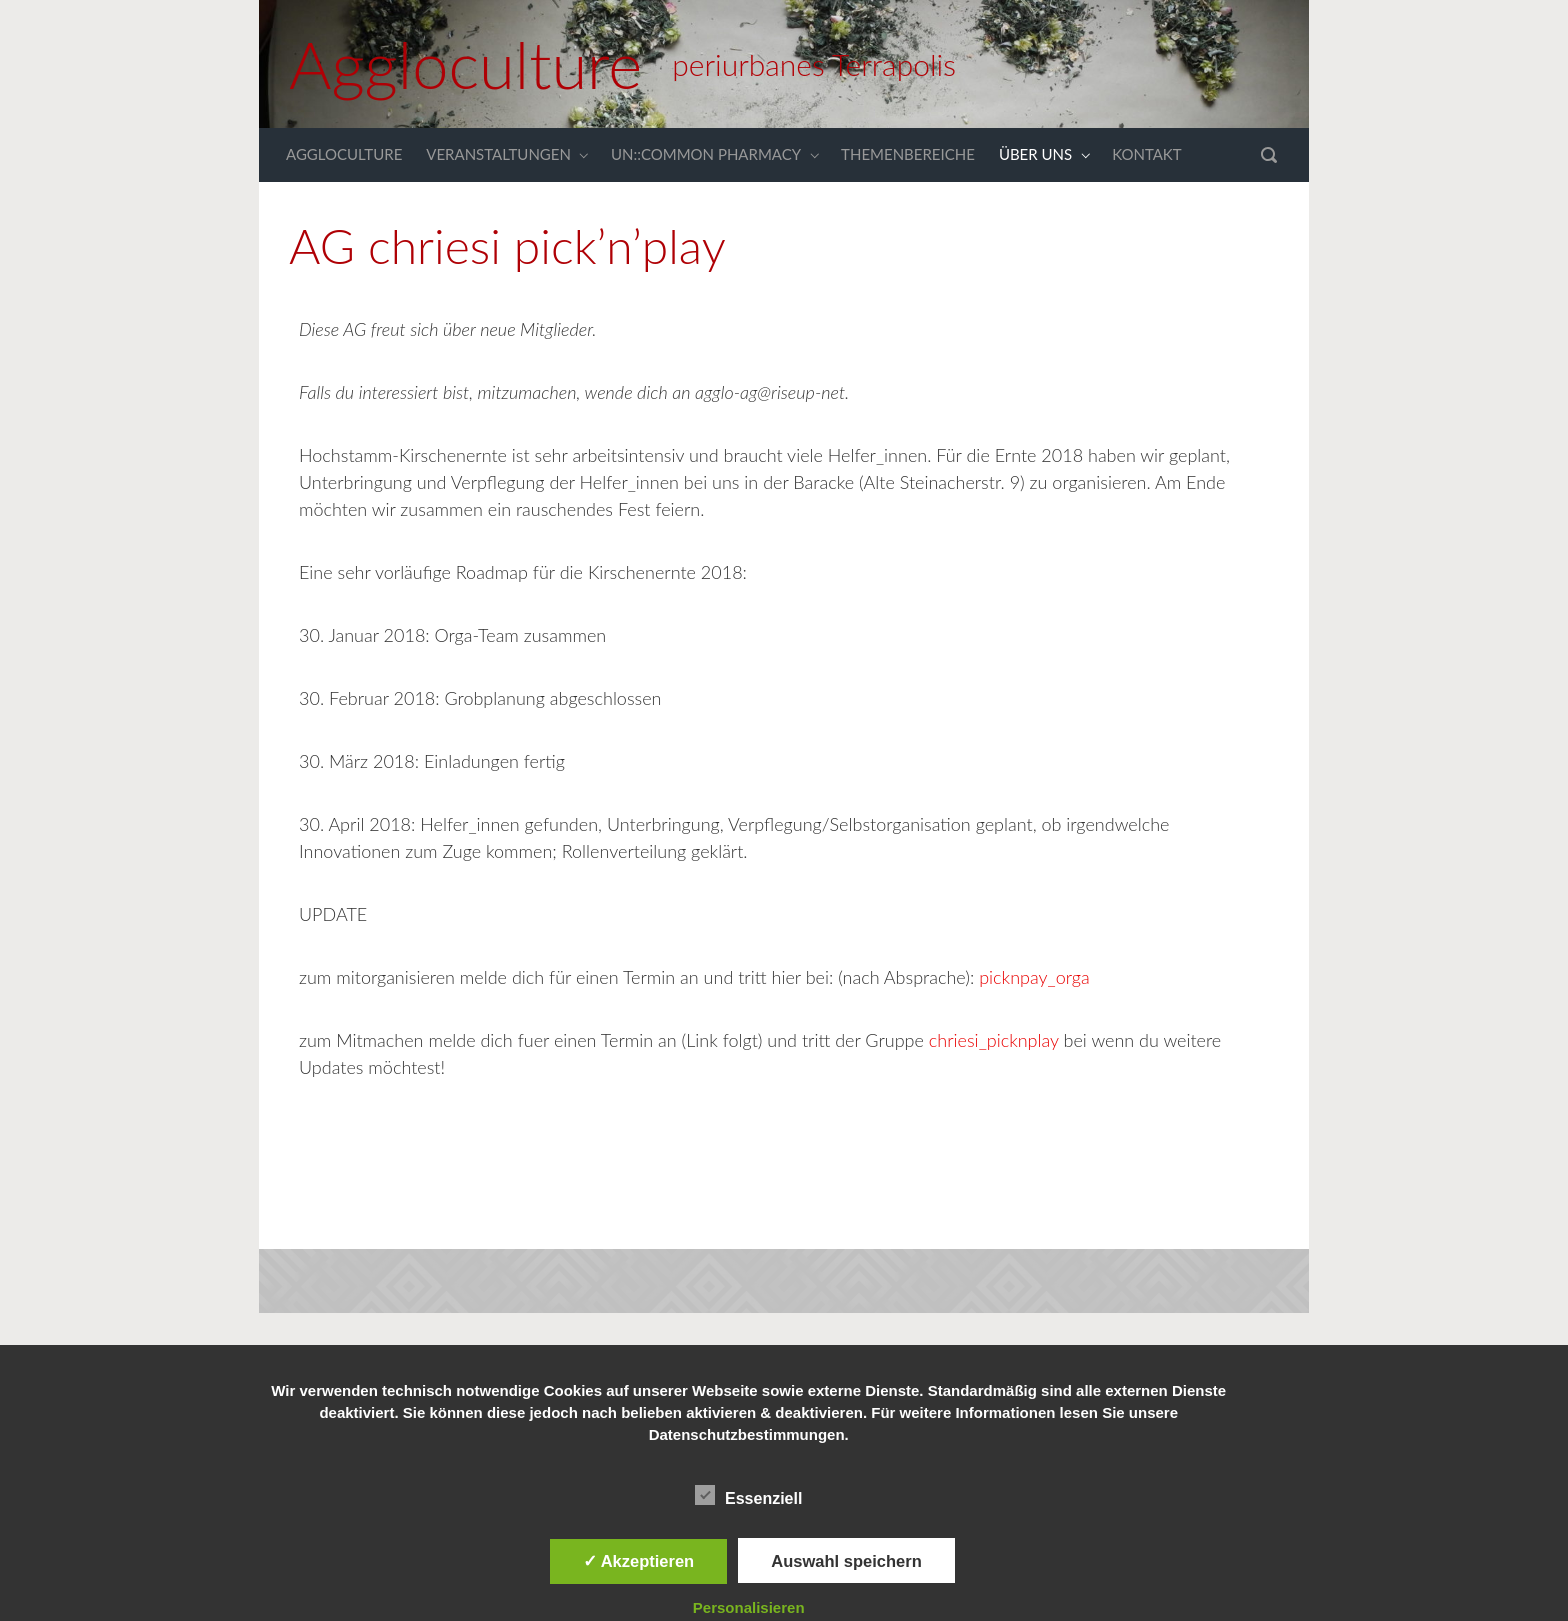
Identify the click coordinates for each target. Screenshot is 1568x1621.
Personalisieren (749, 1607)
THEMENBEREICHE (908, 154)
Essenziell (748, 1495)
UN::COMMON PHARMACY (706, 154)
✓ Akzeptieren (639, 1561)
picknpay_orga (1031, 977)
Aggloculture (465, 64)
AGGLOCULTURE (344, 154)
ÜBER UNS (1035, 154)
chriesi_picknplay (994, 1040)
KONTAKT (1147, 154)
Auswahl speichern (846, 1561)
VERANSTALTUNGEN (498, 154)
